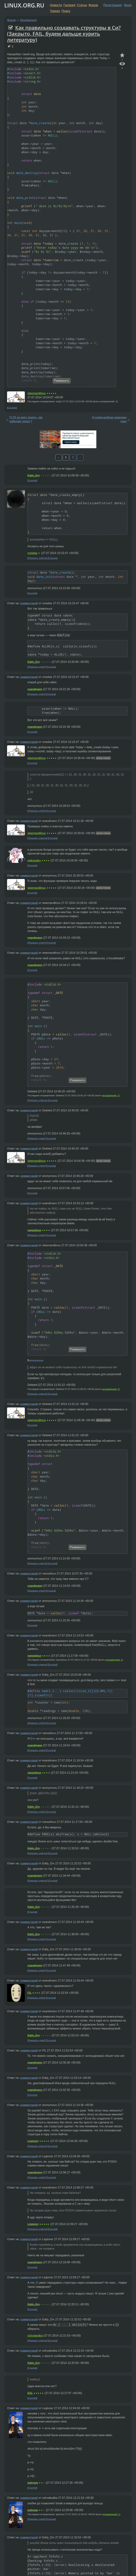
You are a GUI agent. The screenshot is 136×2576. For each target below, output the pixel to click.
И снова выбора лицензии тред (109, 419)
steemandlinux (36, 393)
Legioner (32, 2141)
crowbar (32, 553)
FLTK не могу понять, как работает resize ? (26, 419)
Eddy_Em (33, 475)
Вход (127, 5)
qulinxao (32, 2482)
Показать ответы (37, 558)
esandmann (34, 689)
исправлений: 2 (110, 1389)
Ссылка (12, 407)
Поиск (65, 11)
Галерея (69, 5)
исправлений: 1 (110, 1095)
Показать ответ (36, 666)
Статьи (82, 5)
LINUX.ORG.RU (24, 5)
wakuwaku (34, 860)
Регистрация (112, 5)
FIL (29, 1992)
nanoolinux (34, 1230)
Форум (93, 5)
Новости (56, 5)
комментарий (29, 603)
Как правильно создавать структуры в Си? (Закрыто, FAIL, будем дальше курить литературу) (64, 33)
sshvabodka (34, 2335)
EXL (30, 2393)
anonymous (36, 1360)
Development (28, 20)
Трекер (55, 11)
